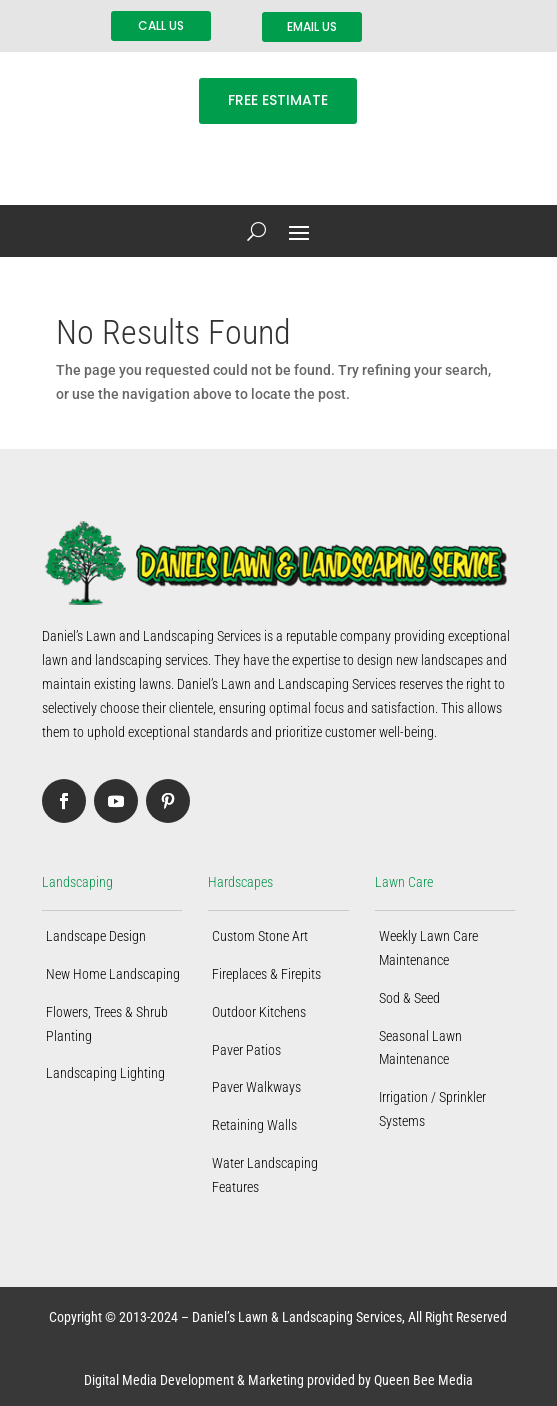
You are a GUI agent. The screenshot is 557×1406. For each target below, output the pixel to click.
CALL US (161, 25)
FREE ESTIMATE (278, 100)
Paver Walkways (256, 1087)
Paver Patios (246, 1050)
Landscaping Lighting (105, 1073)
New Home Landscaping (113, 974)
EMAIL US (312, 26)
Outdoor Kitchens (259, 1012)
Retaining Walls (254, 1125)
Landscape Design (96, 936)
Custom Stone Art (260, 936)
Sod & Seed (409, 998)
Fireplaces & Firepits (266, 974)
